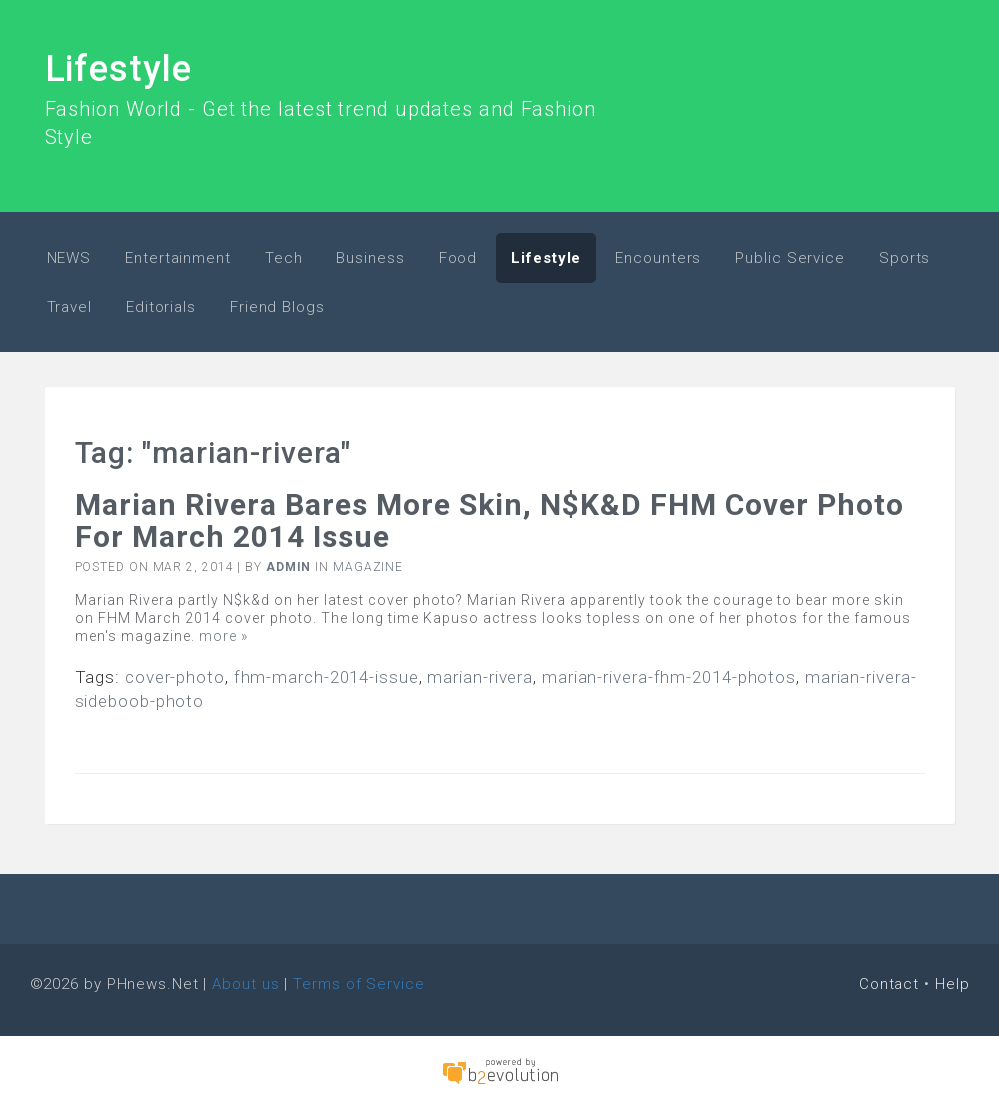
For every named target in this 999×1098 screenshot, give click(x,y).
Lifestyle (118, 69)
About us (245, 984)
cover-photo (175, 677)
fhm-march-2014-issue (326, 677)
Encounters (658, 258)
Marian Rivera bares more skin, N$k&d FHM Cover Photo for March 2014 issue (489, 520)
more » (223, 636)
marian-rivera (480, 677)
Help (952, 984)
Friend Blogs (277, 307)
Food (458, 258)
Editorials (161, 307)
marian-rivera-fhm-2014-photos (669, 677)
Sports (904, 258)
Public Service (790, 258)
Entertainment (178, 258)
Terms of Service (358, 984)
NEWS (69, 258)
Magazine (368, 567)
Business (370, 258)
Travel (69, 307)
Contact (889, 984)
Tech (284, 258)
